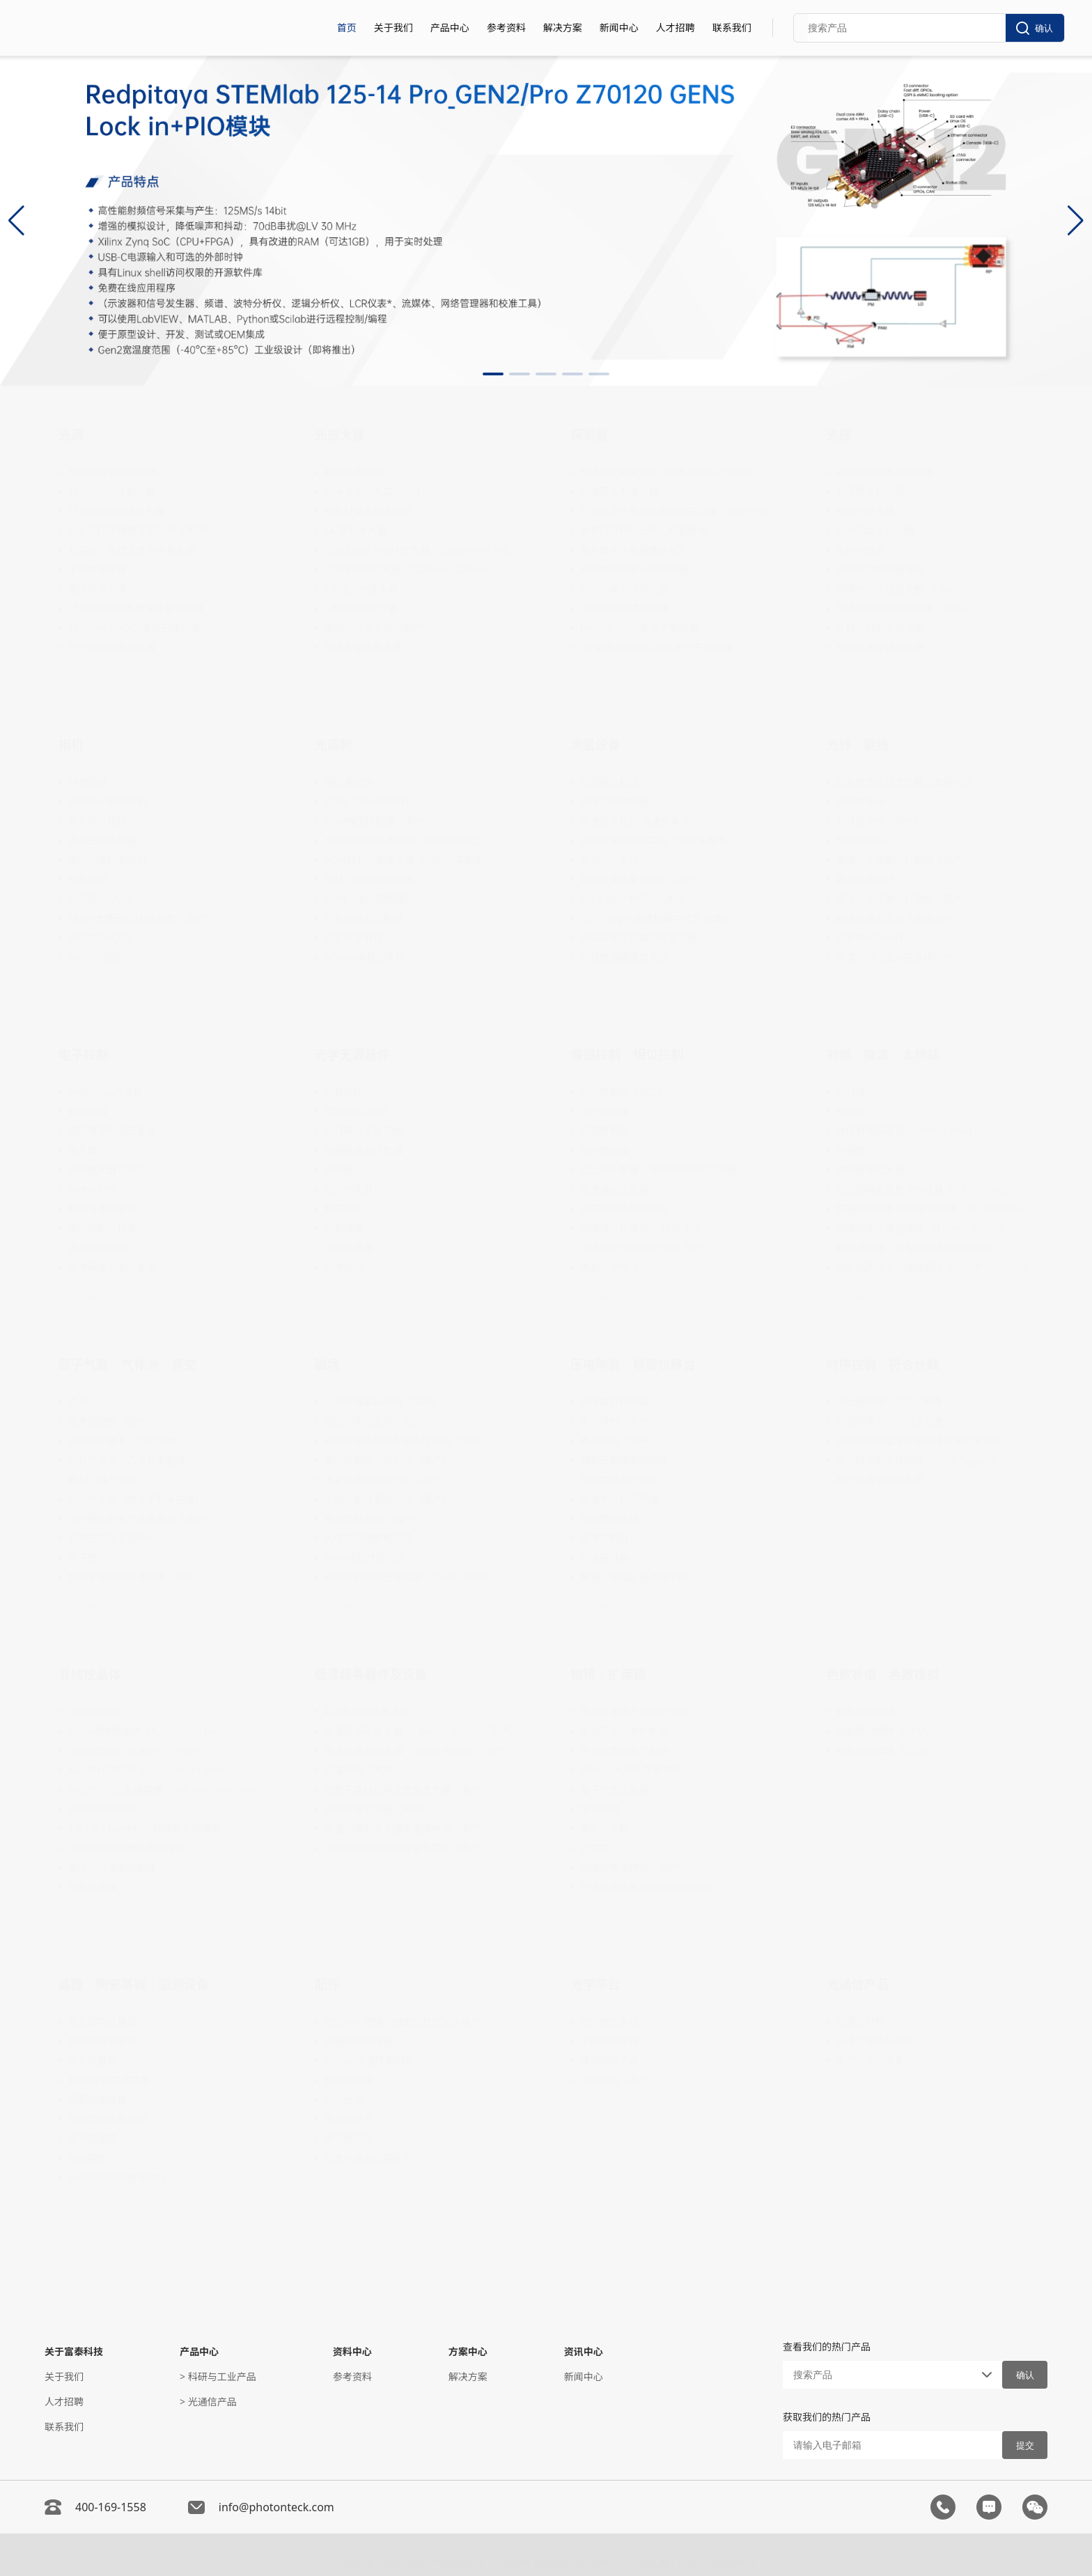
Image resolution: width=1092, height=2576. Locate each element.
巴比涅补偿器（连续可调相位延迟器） (663, 1169)
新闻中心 (619, 27)
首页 (347, 27)
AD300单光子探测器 (624, 608)
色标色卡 (344, 2099)
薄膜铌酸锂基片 (102, 2099)
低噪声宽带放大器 (619, 491)
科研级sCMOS (99, 898)
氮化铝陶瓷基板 (102, 2040)
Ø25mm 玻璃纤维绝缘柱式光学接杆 (403, 2021)
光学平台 (595, 1984)
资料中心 (352, 2351)
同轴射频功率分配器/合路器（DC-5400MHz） (935, 1208)
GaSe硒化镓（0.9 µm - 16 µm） (138, 1750)
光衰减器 (344, 1228)
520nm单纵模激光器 (113, 471)
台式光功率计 (609, 859)
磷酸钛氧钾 (92, 1887)
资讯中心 (583, 2351)
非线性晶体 (89, 1674)
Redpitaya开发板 (105, 1091)
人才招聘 (675, 27)
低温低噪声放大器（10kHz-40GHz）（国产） (421, 1750)
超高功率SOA (353, 471)
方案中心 (468, 2351)
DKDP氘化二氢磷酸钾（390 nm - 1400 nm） (166, 1789)
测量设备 (595, 744)
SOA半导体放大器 (363, 647)
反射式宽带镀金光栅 (880, 647)
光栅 (839, 434)
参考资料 (506, 27)
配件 (327, 1984)
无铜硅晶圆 (92, 2138)
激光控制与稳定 (102, 1228)
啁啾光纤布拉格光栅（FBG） (899, 588)
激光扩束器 (604, 1828)
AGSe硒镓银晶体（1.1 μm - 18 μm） (148, 1731)
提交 (1025, 2445)
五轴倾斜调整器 (359, 2040)
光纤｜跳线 (858, 744)
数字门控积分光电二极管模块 (643, 530)
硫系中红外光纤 (870, 937)
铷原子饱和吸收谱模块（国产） (136, 1577)
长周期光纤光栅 (870, 491)
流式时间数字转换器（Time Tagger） (918, 1460)
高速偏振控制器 (614, 1189)
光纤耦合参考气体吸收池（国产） (141, 1518)
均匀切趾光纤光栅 (875, 530)
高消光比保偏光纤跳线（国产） (904, 859)
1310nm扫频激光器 (111, 647)
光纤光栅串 (860, 549)
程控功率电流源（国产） (378, 1421)
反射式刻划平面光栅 (880, 627)
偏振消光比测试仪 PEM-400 (640, 1228)
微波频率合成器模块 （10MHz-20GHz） (923, 1228)
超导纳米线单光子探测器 (633, 569)
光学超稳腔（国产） (112, 1421)
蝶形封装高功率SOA (368, 510)
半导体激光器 (97, 569)
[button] (493, 374)
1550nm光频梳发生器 (116, 510)
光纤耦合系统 (609, 2021)
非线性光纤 (860, 801)
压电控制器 (604, 1538)
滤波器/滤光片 (356, 1267)
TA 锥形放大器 (356, 530)
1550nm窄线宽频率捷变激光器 (135, 608)
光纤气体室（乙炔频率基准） (131, 1460)
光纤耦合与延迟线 (364, 1130)
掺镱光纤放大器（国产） (378, 627)
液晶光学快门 (609, 1267)
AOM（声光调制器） (370, 801)
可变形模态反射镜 (364, 918)
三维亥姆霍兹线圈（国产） (383, 1401)
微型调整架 (349, 2079)
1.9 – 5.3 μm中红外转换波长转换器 (144, 1828)
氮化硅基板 (92, 2060)
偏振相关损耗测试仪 (624, 1208)
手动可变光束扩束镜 (624, 1731)
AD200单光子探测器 (624, 588)
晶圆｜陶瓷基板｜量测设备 (133, 1984)
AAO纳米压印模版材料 (117, 2177)
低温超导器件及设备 (371, 1674)
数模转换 (87, 1111)
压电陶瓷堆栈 (609, 1518)
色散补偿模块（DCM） (886, 1750)
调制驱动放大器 (870, 1169)
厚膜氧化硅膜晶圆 (107, 2118)
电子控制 (83, 1054)
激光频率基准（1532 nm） (127, 1440)
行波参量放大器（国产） (378, 1809)
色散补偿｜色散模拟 (883, 1674)
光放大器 (340, 434)
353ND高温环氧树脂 (369, 2060)
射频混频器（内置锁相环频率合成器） (919, 1247)
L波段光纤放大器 (361, 608)
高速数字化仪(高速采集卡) (636, 820)
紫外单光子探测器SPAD (631, 549)
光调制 (333, 744)
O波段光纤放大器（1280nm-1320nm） (411, 569)
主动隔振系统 (609, 2040)
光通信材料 (860, 2021)
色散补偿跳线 (865, 1711)
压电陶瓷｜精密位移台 (633, 1364)
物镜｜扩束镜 (608, 1674)
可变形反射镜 (354, 937)
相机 (71, 744)
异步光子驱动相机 (107, 801)
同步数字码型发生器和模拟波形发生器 (919, 1440)
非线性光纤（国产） (880, 820)
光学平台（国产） (619, 2079)
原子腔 (83, 1557)
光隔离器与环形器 (364, 1150)
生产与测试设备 (870, 2060)
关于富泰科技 (74, 2351)
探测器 (589, 434)
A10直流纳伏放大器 (367, 1711)
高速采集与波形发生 (112, 1267)
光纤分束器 (349, 1189)
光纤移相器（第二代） (629, 1091)
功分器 (851, 1091)
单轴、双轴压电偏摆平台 (633, 1577)
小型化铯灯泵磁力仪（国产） (388, 1499)
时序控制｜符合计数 (883, 1364)
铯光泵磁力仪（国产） (373, 1518)
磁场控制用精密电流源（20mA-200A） (409, 1577)
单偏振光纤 (860, 840)
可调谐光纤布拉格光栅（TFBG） (906, 608)
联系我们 (731, 27)
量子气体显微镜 (614, 1789)
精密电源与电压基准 (112, 1130)
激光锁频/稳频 (99, 1247)
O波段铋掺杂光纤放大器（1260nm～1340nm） (423, 549)
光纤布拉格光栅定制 (880, 569)
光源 (71, 434)
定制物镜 (599, 1809)
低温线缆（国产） (364, 1770)
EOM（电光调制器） (369, 898)
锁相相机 (87, 781)
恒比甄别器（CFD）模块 (889, 1401)
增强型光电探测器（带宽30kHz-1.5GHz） (670, 471)
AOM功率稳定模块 (365, 957)
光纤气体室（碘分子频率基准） (136, 1499)
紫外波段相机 (97, 820)
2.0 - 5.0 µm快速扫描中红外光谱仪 (655, 918)
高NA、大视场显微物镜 (631, 1770)
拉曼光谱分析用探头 (368, 2157)
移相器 (851, 1111)
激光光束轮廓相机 (107, 859)
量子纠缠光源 (97, 588)
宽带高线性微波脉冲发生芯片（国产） (407, 1848)
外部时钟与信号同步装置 (890, 1421)
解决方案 (562, 27)
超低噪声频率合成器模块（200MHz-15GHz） (935, 1267)
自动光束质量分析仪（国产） (643, 879)
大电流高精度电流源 (368, 1538)
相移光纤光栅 (865, 510)
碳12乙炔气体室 (103, 1479)
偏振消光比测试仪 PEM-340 (640, 1247)
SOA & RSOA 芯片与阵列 (378, 491)
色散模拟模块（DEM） (886, 1731)
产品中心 (449, 27)
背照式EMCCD (99, 937)
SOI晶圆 (86, 2157)
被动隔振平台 (609, 2060)
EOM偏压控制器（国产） (379, 820)
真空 (78, 1401)
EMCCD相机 (94, 957)
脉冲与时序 (92, 1189)
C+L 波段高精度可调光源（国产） (141, 530)
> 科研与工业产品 (218, 2376)
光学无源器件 (352, 1054)
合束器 (339, 1169)
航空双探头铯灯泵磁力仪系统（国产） (407, 1440)
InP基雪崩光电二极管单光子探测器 (656, 647)
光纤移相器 (604, 1111)
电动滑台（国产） (619, 1440)
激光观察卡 (349, 2118)
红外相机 (87, 879)
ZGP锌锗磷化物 (102, 1809)
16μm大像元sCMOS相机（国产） (141, 918)
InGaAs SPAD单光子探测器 (639, 627)
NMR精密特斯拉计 (365, 1557)
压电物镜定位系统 (619, 1479)
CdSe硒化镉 (94, 1711)
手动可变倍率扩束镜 (624, 1750)
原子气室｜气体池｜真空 (127, 1364)
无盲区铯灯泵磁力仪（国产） (388, 1479)
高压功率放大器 (614, 801)
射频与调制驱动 (102, 1208)
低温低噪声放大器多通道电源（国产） (407, 1828)
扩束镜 (594, 1848)
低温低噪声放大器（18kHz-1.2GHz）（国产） (422, 1731)
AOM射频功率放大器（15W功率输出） (409, 859)
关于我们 (393, 27)
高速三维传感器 (102, 840)
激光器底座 (349, 2138)
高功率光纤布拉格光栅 (885, 471)
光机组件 (344, 1091)
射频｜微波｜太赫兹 (883, 1054)
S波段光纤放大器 (361, 588)
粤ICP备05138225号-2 (708, 2558)
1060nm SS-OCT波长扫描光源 (134, 627)
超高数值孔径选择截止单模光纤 (904, 781)
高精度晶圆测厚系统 (624, 957)
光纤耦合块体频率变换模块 (126, 1848)
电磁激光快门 (354, 781)
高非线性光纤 (865, 879)
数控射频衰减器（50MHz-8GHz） (909, 1130)
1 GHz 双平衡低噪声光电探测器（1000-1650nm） (679, 510)
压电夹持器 (604, 1557)
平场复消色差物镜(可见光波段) (646, 1887)
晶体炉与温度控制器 (112, 1867)
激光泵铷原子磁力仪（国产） (388, 1460)
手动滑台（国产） (619, 1421)
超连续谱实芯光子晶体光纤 (894, 918)
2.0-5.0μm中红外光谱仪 (632, 898)
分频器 (851, 1150)
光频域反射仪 (609, 781)
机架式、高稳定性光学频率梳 (131, 549)
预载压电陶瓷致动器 (624, 1460)
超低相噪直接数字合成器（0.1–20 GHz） (925, 1189)
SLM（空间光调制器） (373, 879)
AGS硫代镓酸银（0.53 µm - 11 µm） (148, 1770)
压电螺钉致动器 (614, 1401)
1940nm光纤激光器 (111, 491)
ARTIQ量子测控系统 (879, 1479)
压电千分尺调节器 (619, 1499)
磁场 (327, 1364)
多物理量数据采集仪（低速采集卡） (658, 840)
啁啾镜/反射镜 (356, 1111)
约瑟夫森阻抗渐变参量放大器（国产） (407, 1789)
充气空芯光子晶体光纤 (117, 1538)
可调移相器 (604, 1130)
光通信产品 (858, 1984)
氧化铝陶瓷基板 (102, 2021)
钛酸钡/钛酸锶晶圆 (109, 2079)
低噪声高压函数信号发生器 (638, 937)
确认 (1034, 28)
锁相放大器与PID (105, 1169)
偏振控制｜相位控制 (626, 1054)
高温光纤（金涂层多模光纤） (899, 957)
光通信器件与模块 (875, 2040)
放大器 (83, 1150)
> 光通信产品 (208, 2401)
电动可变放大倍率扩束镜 (633, 1711)
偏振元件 (344, 1208)
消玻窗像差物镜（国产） (633, 1867)
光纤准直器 (349, 1247)
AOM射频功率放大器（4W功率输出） (406, 840)
